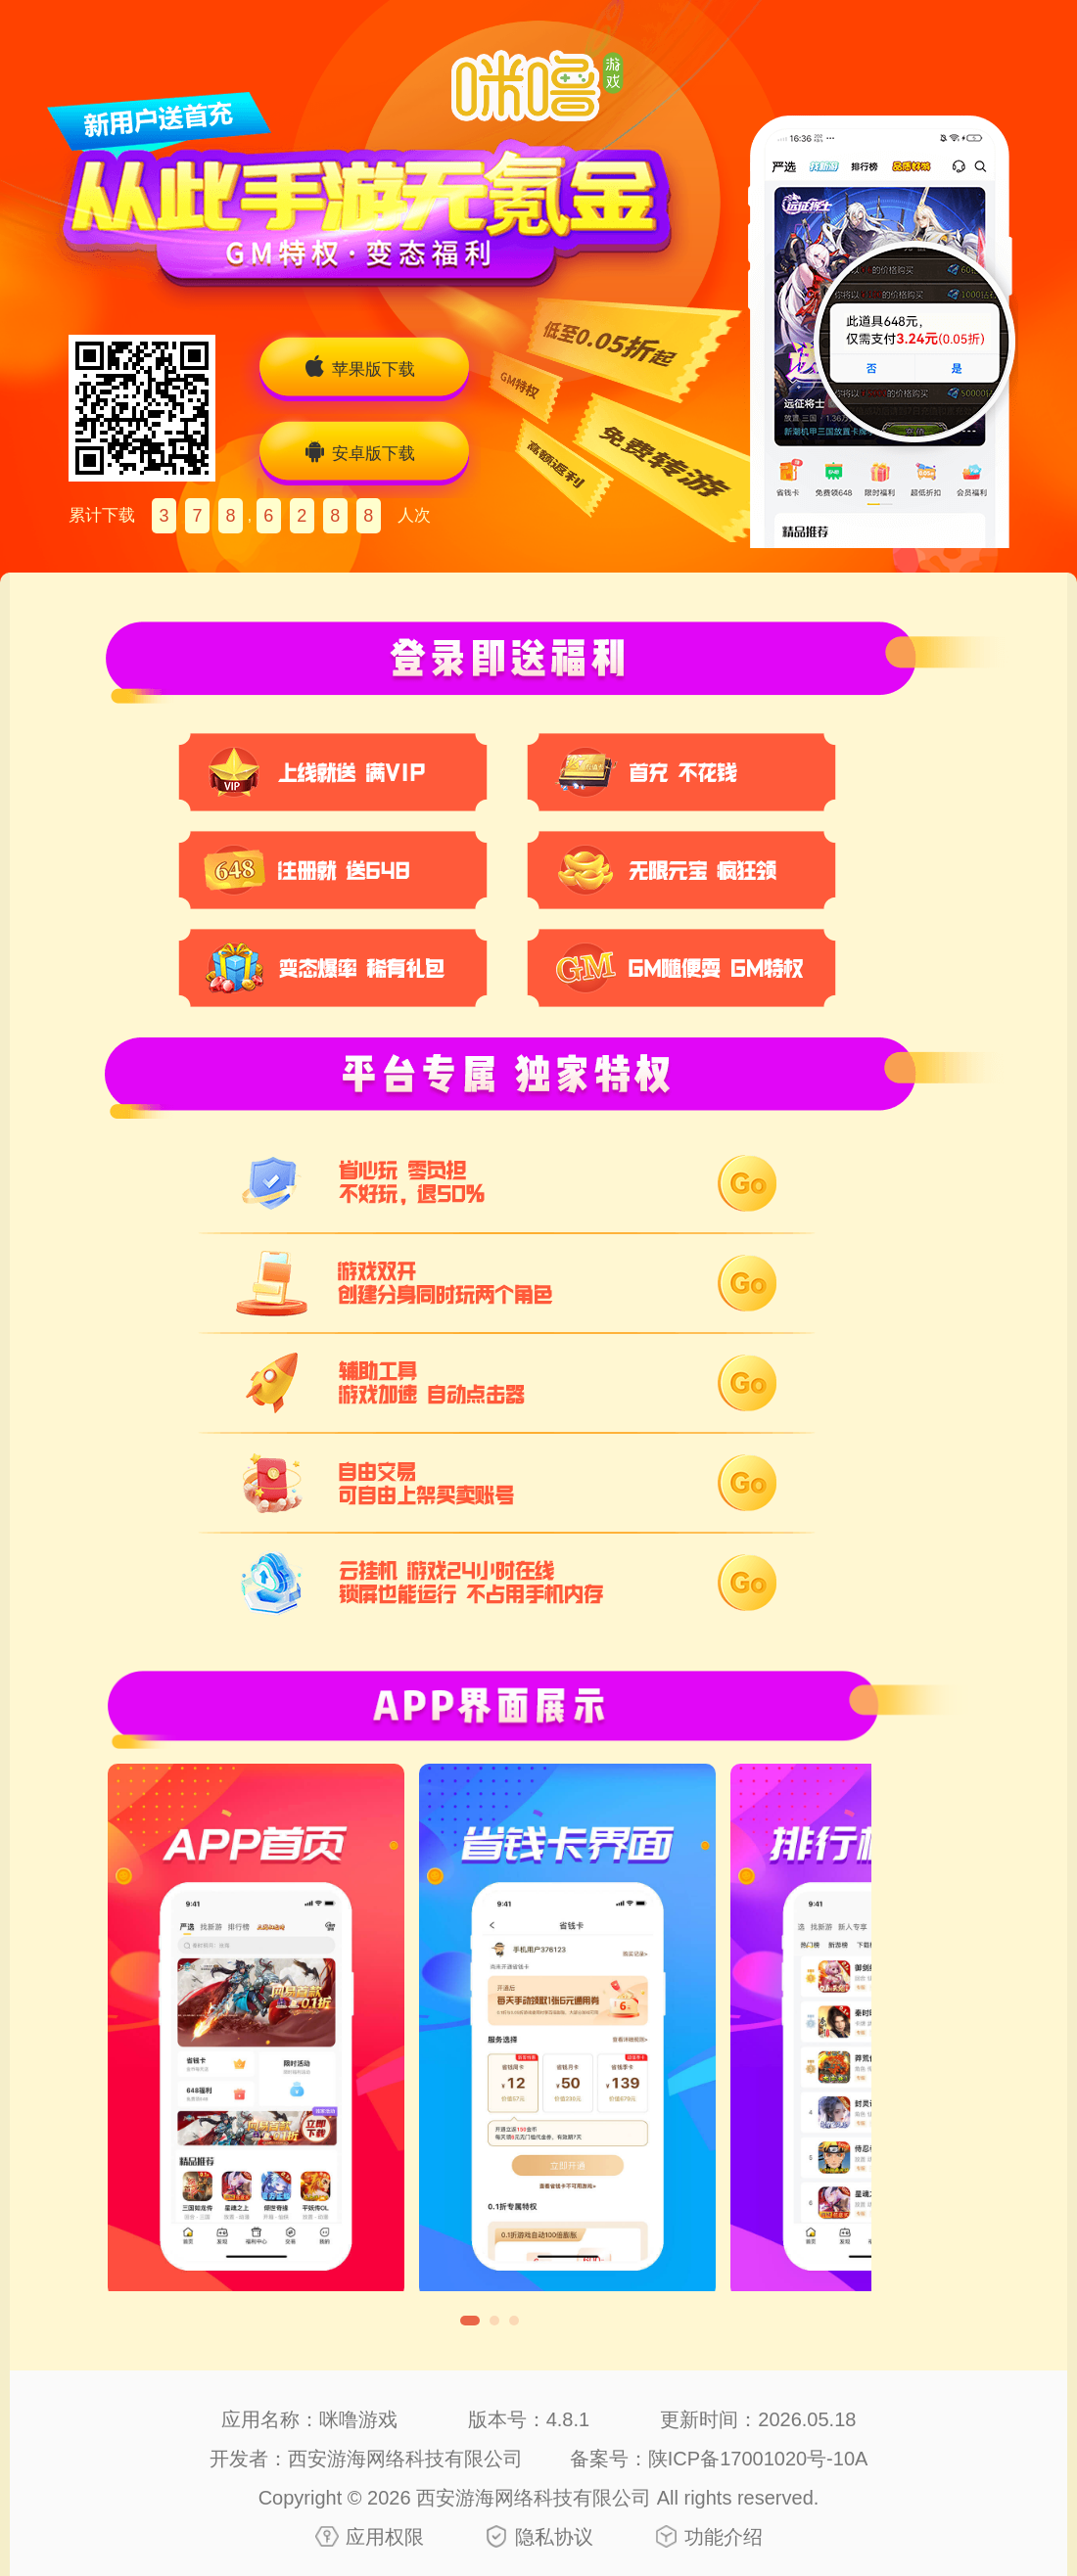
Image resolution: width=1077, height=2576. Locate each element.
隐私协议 (554, 2537)
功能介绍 (723, 2537)
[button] (470, 2320)
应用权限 (385, 2537)
